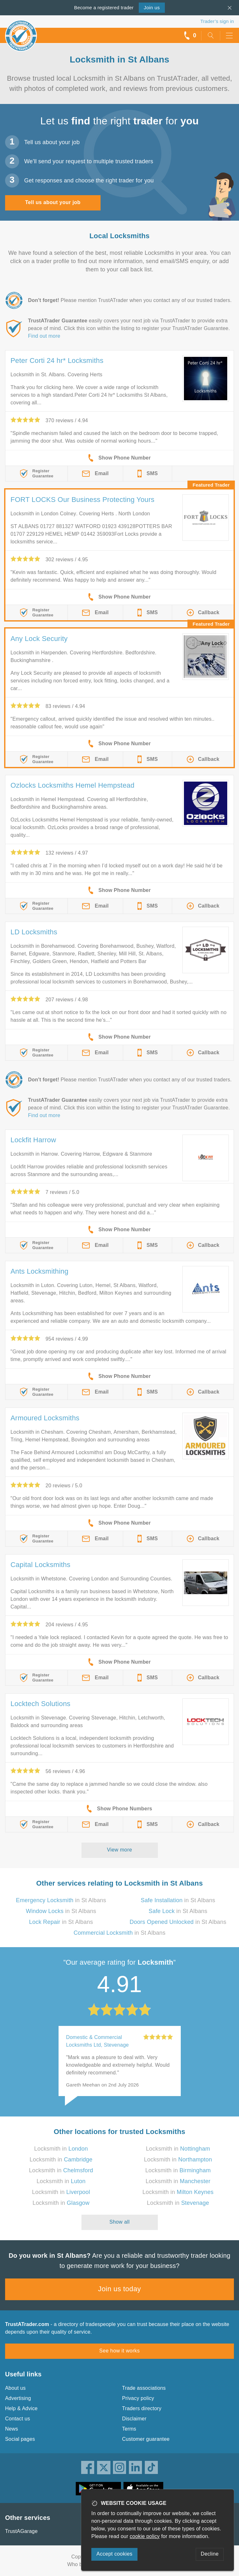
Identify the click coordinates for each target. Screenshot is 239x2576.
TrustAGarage (21, 2531)
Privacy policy (138, 2398)
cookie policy (145, 2536)
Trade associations (144, 2388)
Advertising (18, 2398)
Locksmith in (61, 2148)
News (11, 2429)
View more (119, 1849)
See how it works (119, 2350)
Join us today (119, 2289)
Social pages (20, 2439)
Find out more (44, 336)
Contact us (17, 2418)
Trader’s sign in (217, 21)
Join (152, 7)
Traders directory (142, 2408)
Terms (129, 2429)
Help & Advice (21, 2408)
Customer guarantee (146, 2439)
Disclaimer (134, 2418)
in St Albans (61, 1900)
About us (15, 2388)
